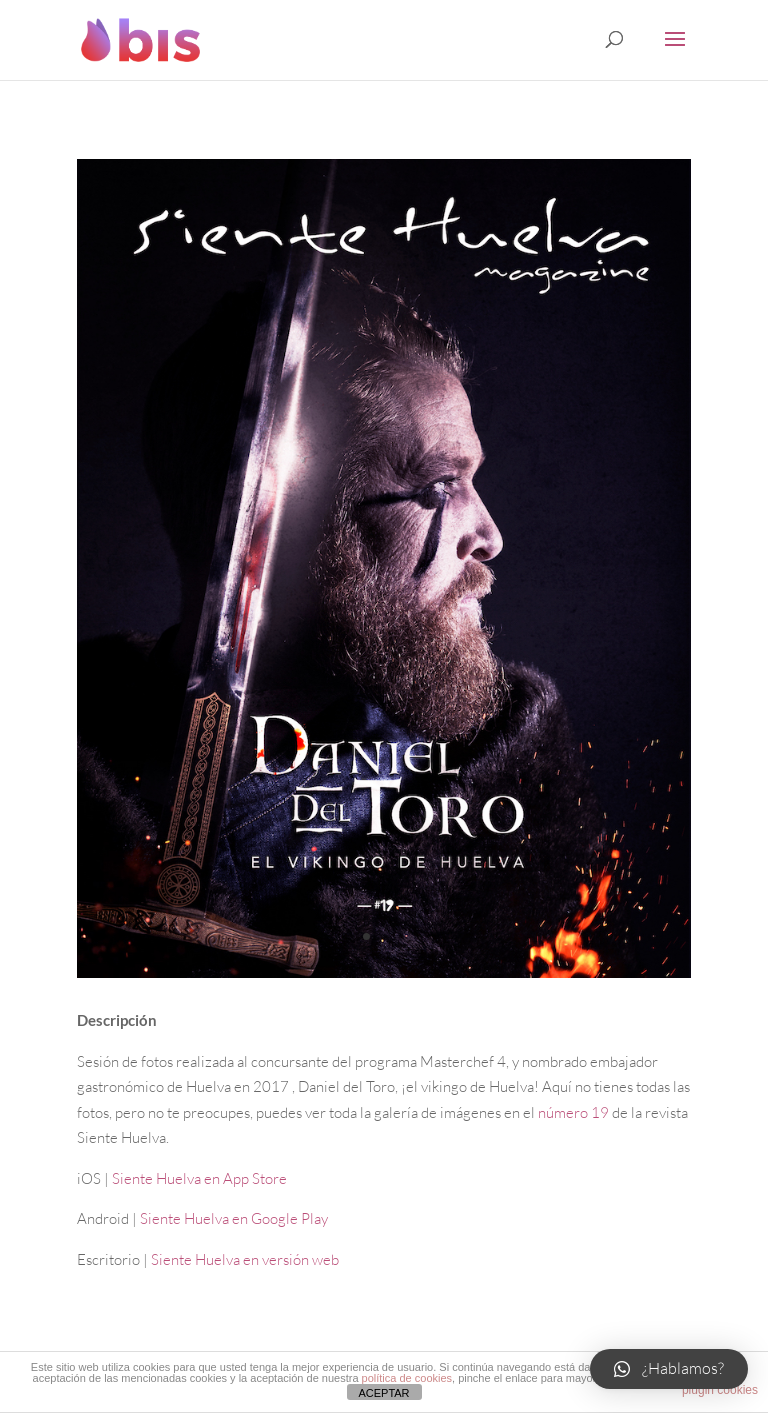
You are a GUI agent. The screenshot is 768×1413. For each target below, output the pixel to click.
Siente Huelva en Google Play (234, 1218)
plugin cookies (720, 1390)
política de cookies (407, 1378)
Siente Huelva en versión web (245, 1259)
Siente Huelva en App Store (199, 1178)
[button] (669, 1369)
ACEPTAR (383, 1393)
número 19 (573, 1112)
